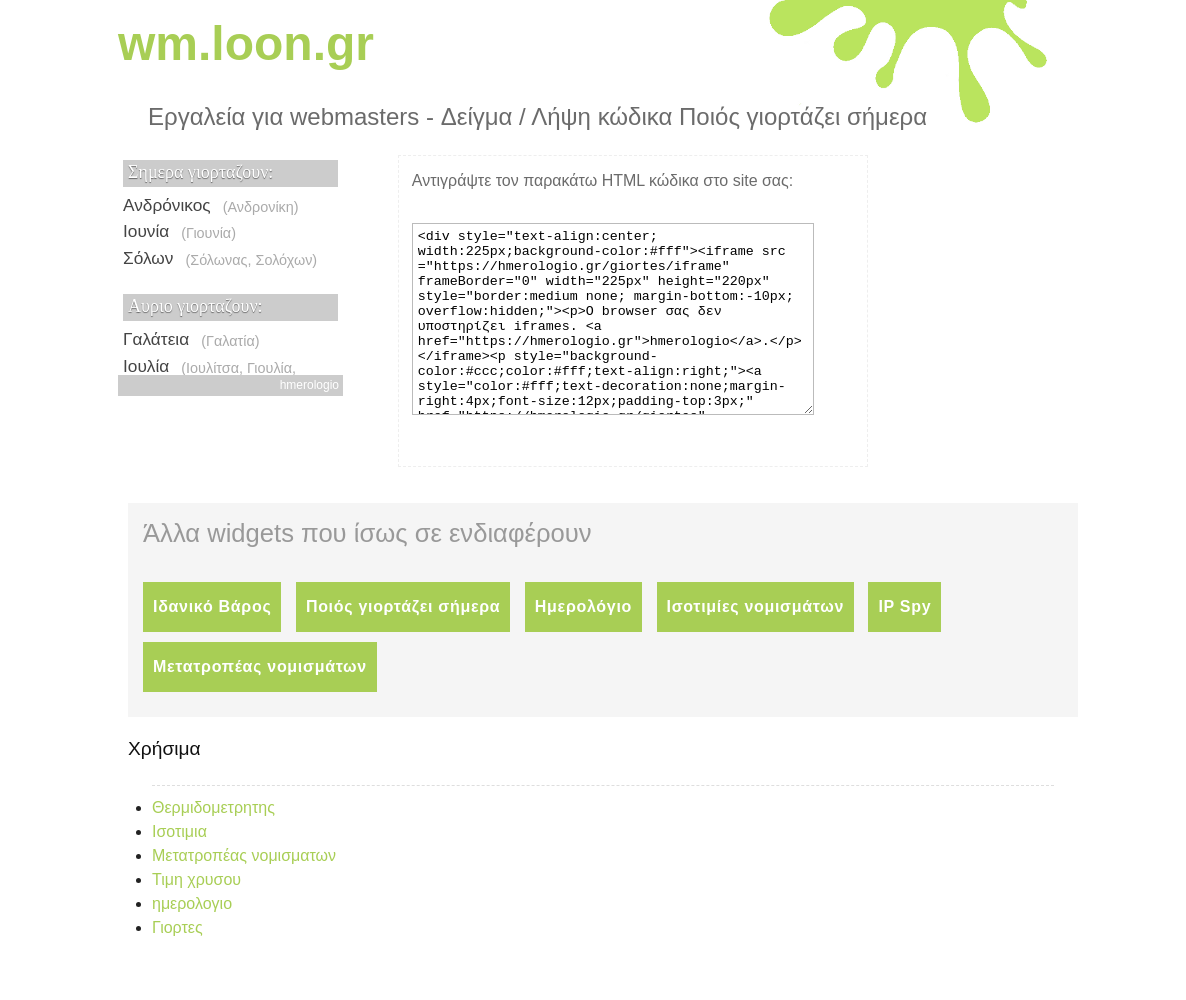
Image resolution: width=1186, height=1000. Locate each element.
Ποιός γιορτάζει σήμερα (403, 642)
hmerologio (309, 385)
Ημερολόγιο (583, 642)
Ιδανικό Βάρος (212, 642)
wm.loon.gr (246, 43)
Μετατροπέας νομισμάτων (260, 702)
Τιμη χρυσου (196, 915)
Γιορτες (177, 963)
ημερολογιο (192, 939)
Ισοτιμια (179, 867)
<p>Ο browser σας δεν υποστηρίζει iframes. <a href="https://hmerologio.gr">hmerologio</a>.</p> (230, 265)
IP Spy (904, 642)
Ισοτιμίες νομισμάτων (755, 642)
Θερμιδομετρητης (213, 843)
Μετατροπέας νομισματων (244, 891)
